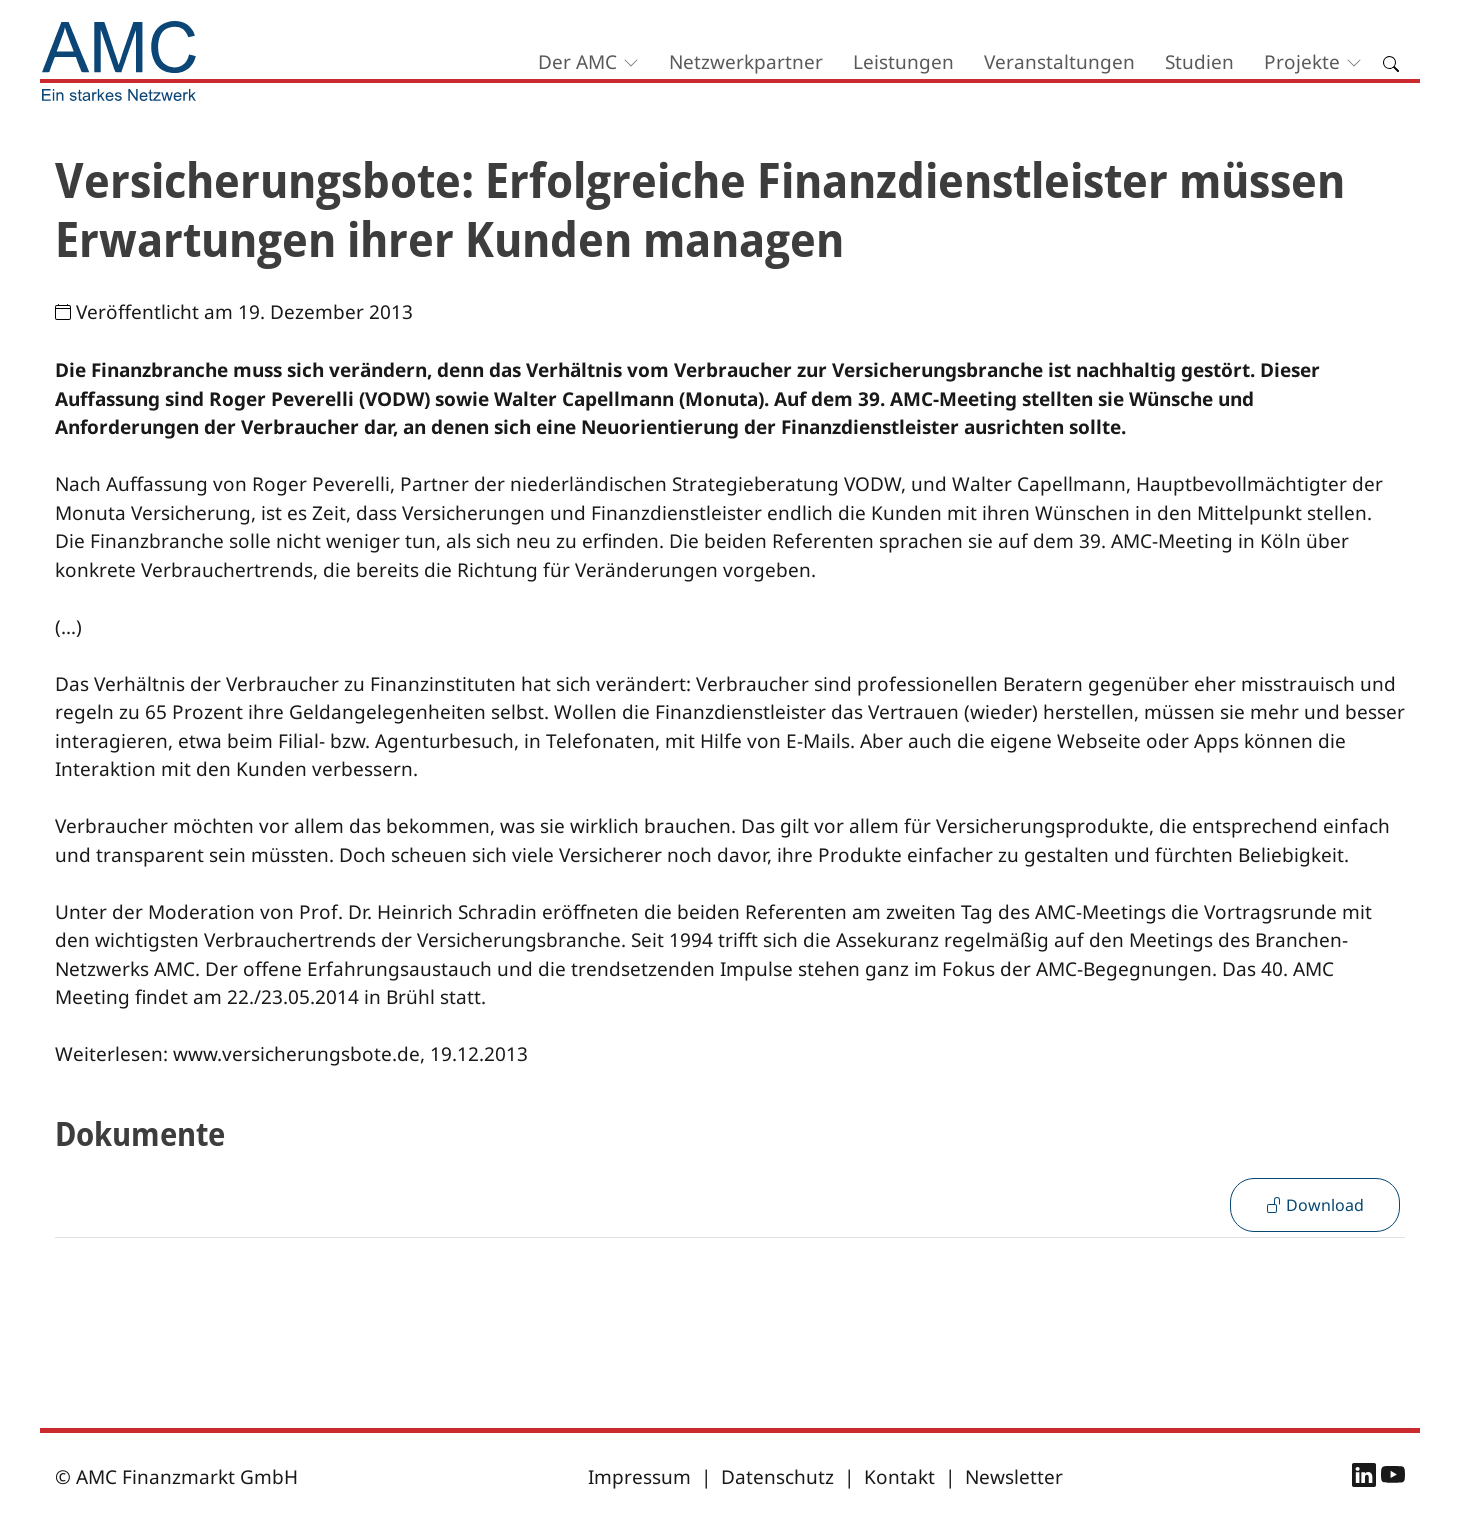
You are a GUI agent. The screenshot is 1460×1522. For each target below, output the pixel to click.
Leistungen (903, 62)
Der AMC (577, 62)
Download (1315, 1205)
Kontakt (899, 1477)
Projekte (1302, 62)
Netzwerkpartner (746, 62)
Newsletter (1014, 1477)
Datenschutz (777, 1477)
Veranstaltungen (1059, 62)
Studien (1199, 62)
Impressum (639, 1477)
